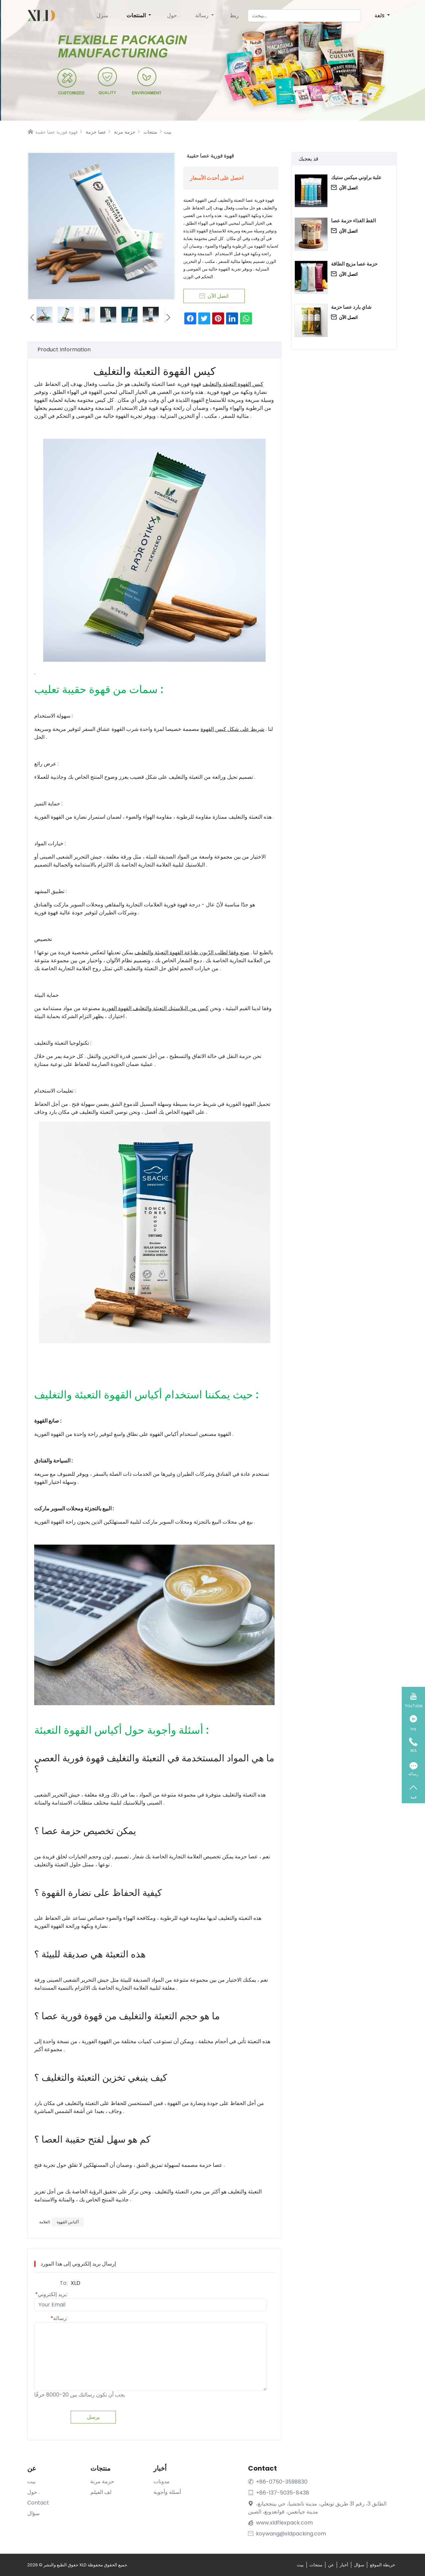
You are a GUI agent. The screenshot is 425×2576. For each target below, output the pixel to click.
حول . (173, 15)
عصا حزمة (96, 132)
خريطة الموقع (382, 2565)
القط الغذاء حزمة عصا (353, 220)
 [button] (168, 317)
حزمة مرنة (124, 132)
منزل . (104, 15)
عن (331, 2565)
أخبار (344, 2565)
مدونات (161, 2481)
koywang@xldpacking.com (287, 2533)
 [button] (32, 317)
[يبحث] (304, 15)
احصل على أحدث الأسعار (216, 178)
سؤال (33, 2513)
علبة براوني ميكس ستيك (356, 177)
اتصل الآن (344, 187)
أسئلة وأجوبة (167, 2492)
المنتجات (137, 15)
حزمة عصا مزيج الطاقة (354, 264)
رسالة (202, 15)
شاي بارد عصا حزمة (351, 307)
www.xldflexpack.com (284, 2522)
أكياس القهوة (68, 2222)
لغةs (380, 15)
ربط (234, 15)
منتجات (150, 132)
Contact (38, 2503)
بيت (167, 132)
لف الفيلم (101, 2492)
